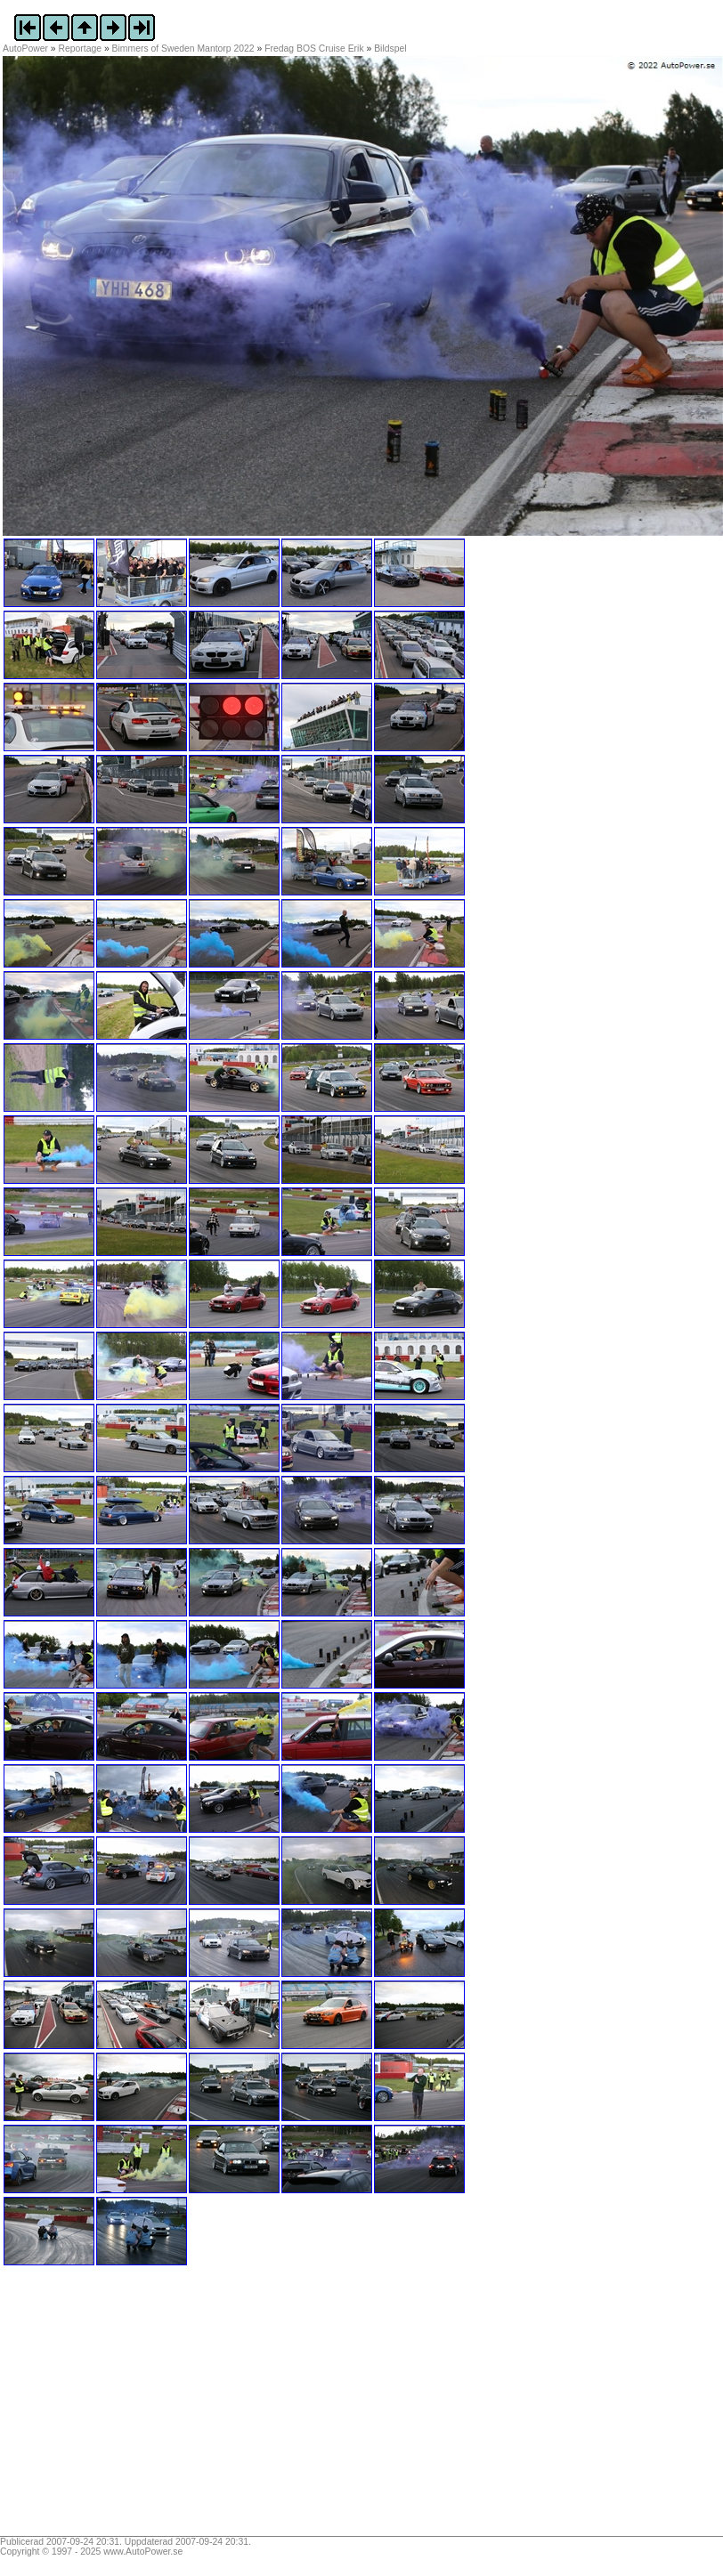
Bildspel (390, 48)
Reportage (80, 48)
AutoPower (25, 48)
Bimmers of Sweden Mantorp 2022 (183, 48)
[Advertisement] (114, 2407)
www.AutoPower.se (143, 2551)
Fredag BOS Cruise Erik (313, 48)
